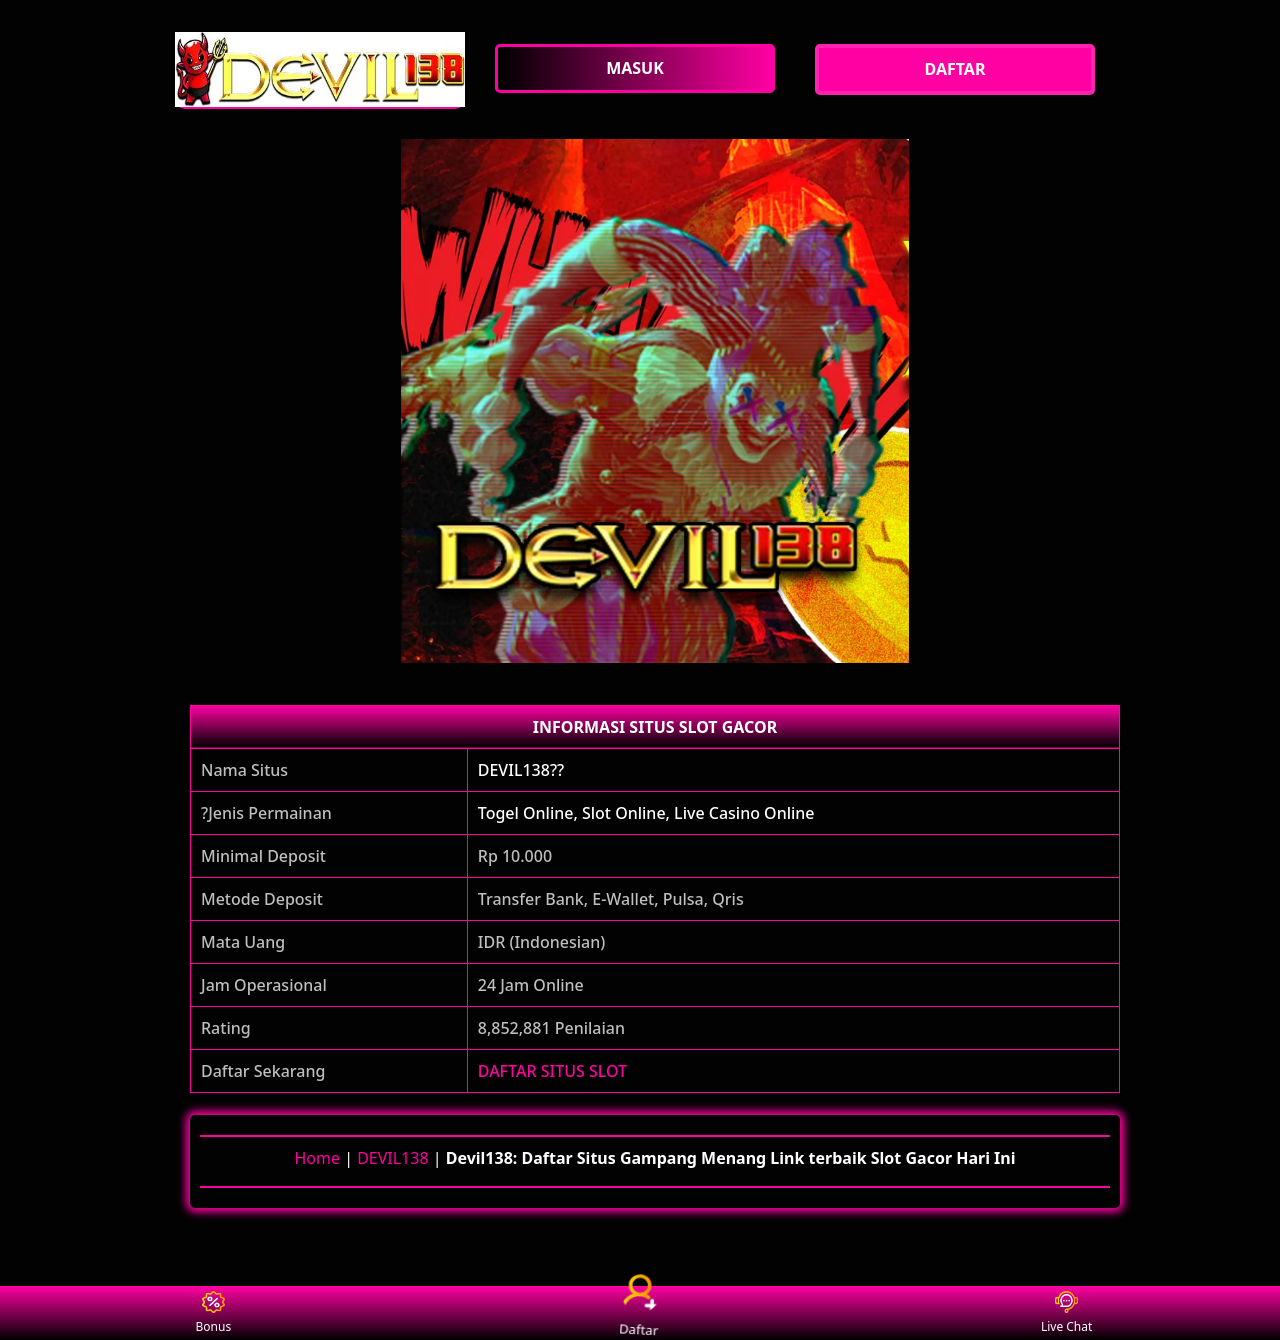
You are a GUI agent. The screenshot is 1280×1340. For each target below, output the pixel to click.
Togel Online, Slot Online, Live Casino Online (646, 813)
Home (317, 1158)
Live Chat (1066, 1313)
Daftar (640, 1312)
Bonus (214, 1313)
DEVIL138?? (521, 770)
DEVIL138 (392, 1158)
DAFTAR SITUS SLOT (552, 1071)
